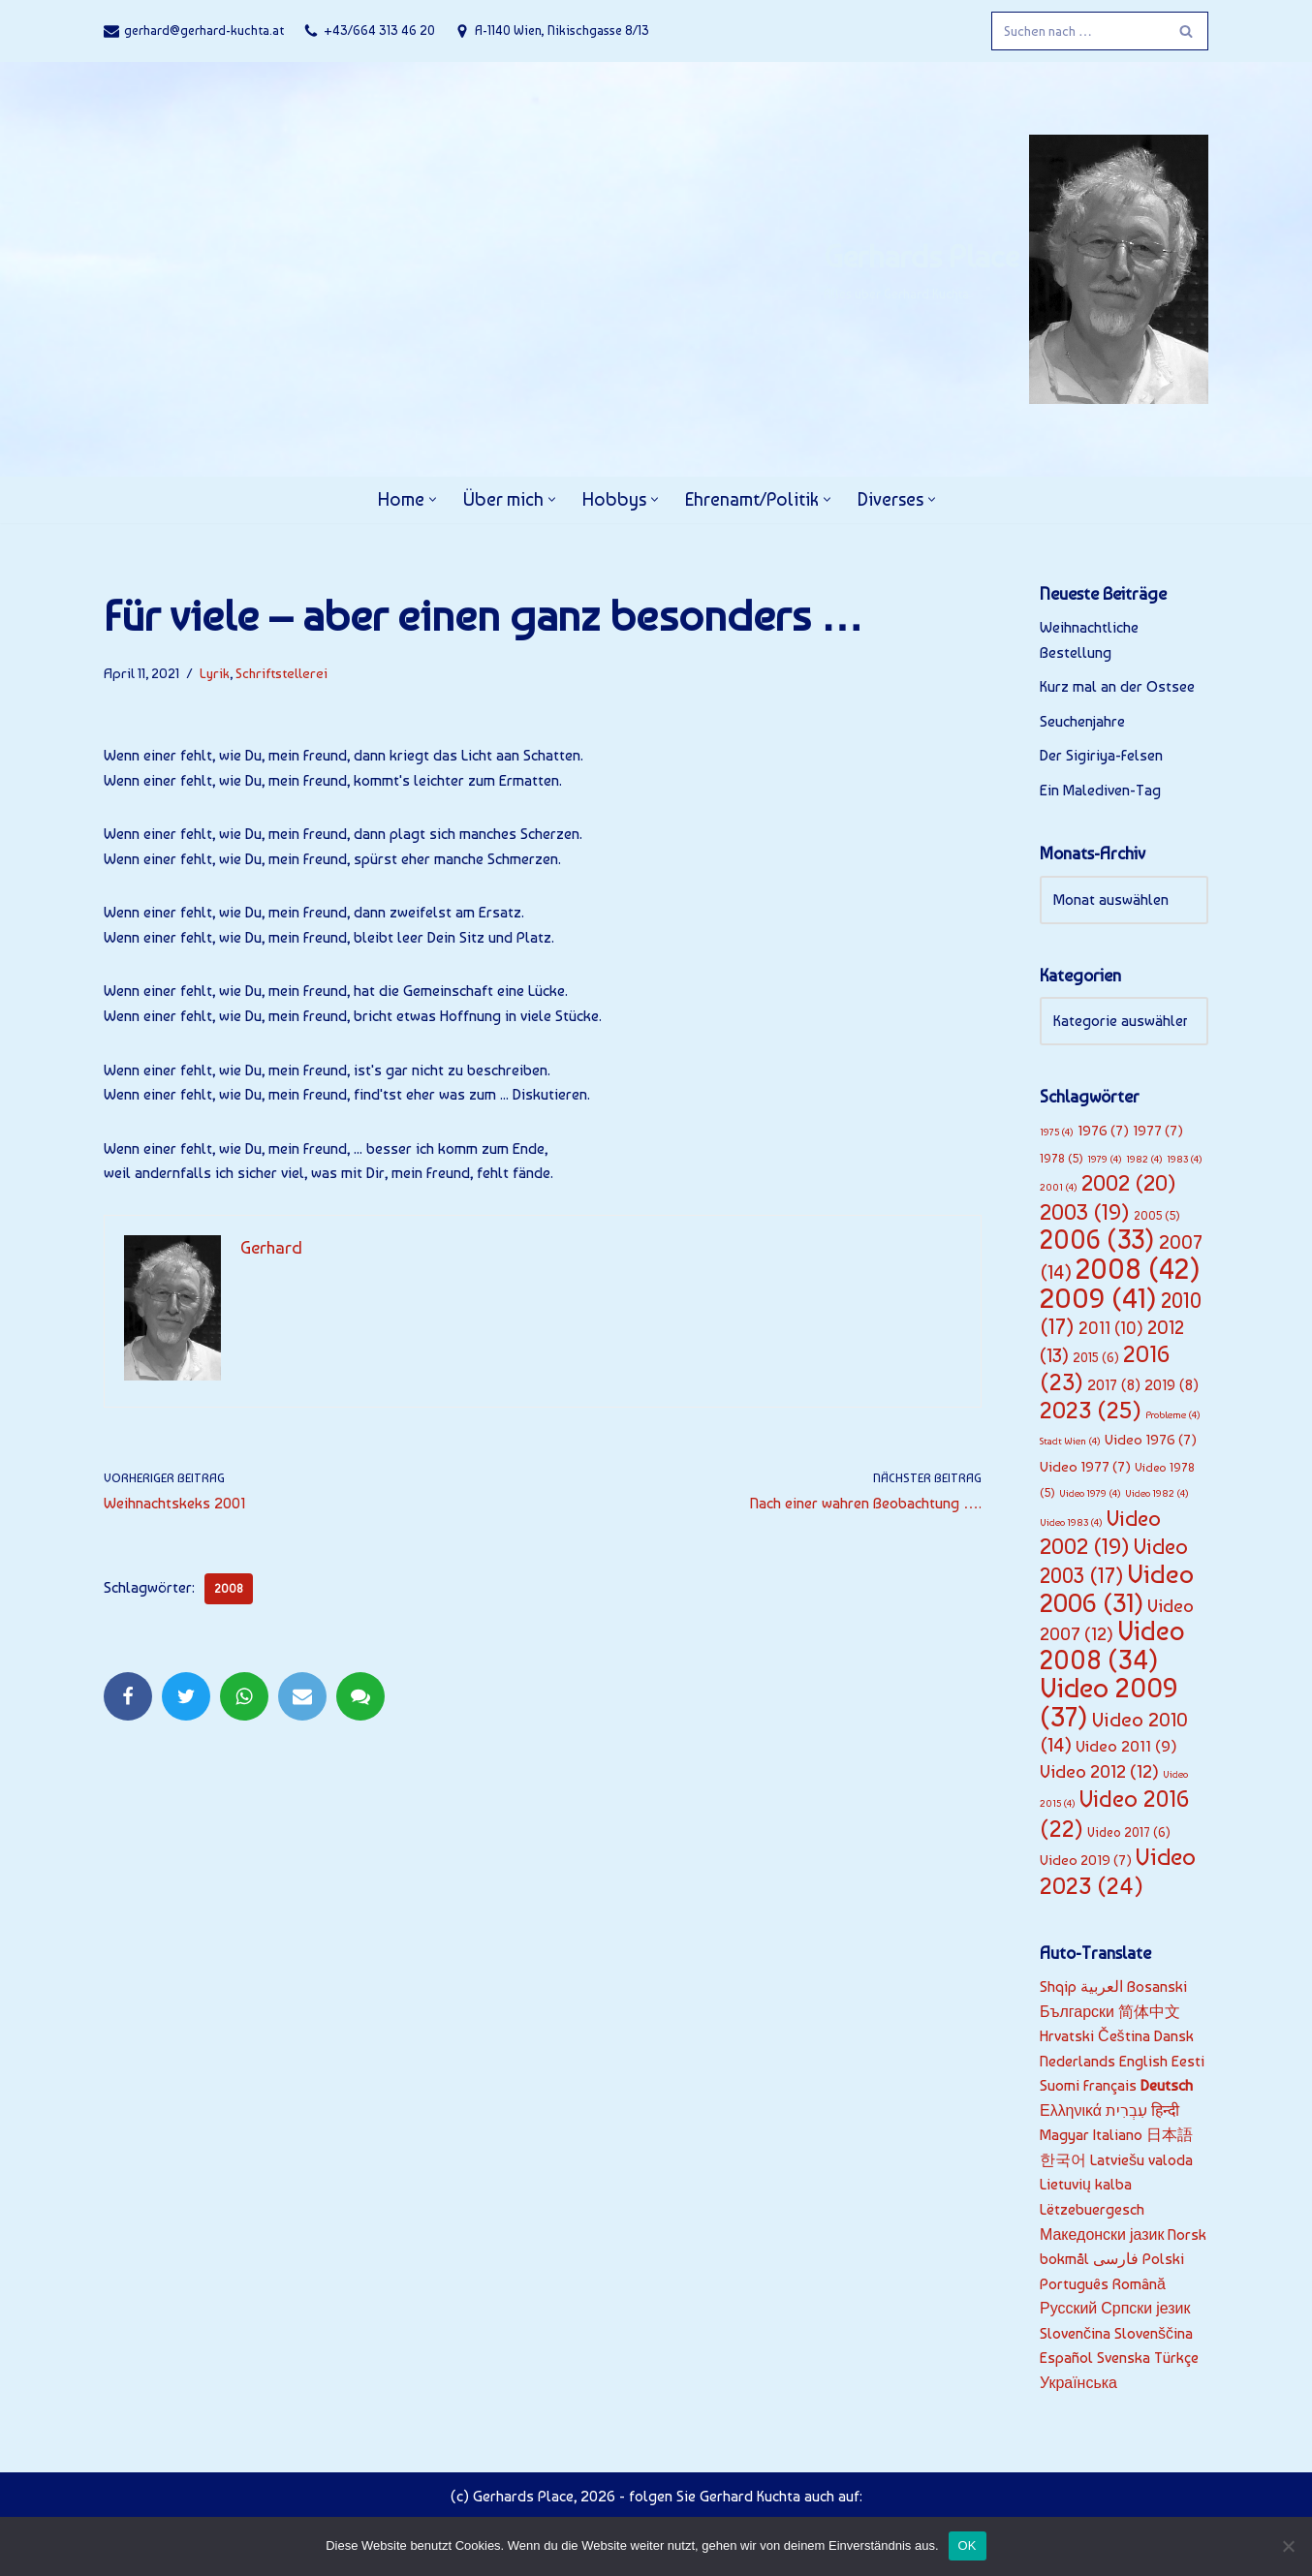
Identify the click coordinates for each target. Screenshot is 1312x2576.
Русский (1068, 2311)
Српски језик (1145, 2311)
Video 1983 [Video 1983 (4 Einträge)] (1071, 1523)
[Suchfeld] (1078, 31)
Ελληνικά (1071, 2112)
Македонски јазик (1102, 2236)
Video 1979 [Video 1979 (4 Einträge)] (1090, 1495)
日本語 (1169, 2137)
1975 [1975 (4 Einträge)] (1057, 1133)
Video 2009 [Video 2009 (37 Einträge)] (1109, 1704)
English (1143, 2063)
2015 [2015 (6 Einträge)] (1096, 1358)
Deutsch (1166, 2087)
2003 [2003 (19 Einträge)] (1085, 1213)
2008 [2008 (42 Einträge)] (1138, 1270)
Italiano (1117, 2137)
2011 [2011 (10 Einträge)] (1110, 1329)
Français (1110, 2087)
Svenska (1123, 2360)
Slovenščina (1153, 2335)
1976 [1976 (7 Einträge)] (1103, 1131)
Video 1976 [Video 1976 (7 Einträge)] (1151, 1440)
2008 (228, 1590)
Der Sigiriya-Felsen (1101, 756)
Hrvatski (1067, 2038)
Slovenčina (1075, 2335)
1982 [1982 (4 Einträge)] (1144, 1159)
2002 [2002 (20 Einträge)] (1128, 1183)
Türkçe (1176, 2360)
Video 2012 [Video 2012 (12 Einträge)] (1099, 1773)
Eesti (1187, 2063)
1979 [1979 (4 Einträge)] (1104, 1159)
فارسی (1116, 2261)
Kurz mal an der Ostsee (1117, 687)
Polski (1163, 2261)
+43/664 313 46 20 (379, 30)
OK (967, 2545)
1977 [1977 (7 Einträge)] (1158, 1131)
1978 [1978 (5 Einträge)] (1061, 1158)
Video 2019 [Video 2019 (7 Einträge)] (1086, 1862)
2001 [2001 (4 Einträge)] (1059, 1188)
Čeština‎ (1124, 2038)
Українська (1078, 2385)
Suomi (1059, 2087)
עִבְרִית (1126, 2112)
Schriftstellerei (281, 673)
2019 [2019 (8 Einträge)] (1171, 1386)
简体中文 (1149, 2013)
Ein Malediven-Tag (1100, 790)
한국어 (1063, 2162)
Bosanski (1157, 1988)
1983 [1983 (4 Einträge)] (1185, 1159)
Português (1074, 2286)
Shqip (1058, 1988)
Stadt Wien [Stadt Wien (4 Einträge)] (1070, 1442)
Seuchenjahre (1082, 721)
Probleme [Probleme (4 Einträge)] (1173, 1416)
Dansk (1174, 2038)
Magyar (1064, 2137)
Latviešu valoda (1141, 2162)
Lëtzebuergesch (1092, 2211)
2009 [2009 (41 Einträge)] (1098, 1298)
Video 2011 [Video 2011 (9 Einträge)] (1126, 1747)
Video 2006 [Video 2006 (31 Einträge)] (1117, 1589)
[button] (430, 499)
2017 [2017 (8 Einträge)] (1113, 1386)
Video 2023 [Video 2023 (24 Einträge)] (1118, 1873)
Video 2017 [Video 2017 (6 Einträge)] (1129, 1834)
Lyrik (215, 673)
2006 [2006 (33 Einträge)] (1097, 1241)
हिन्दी (1166, 2112)
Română (1139, 2286)
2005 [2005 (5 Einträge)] (1157, 1216)
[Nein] (1287, 2546)
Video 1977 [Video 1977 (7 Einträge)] (1085, 1467)
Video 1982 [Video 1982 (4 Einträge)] (1157, 1495)
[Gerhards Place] (1016, 269)
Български (1077, 2013)
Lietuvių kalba (1086, 2187)
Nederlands (1077, 2063)
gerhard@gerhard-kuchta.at (204, 30)
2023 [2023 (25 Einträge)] (1090, 1411)
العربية (1101, 1988)
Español (1066, 2360)
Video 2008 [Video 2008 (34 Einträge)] (1112, 1647)
